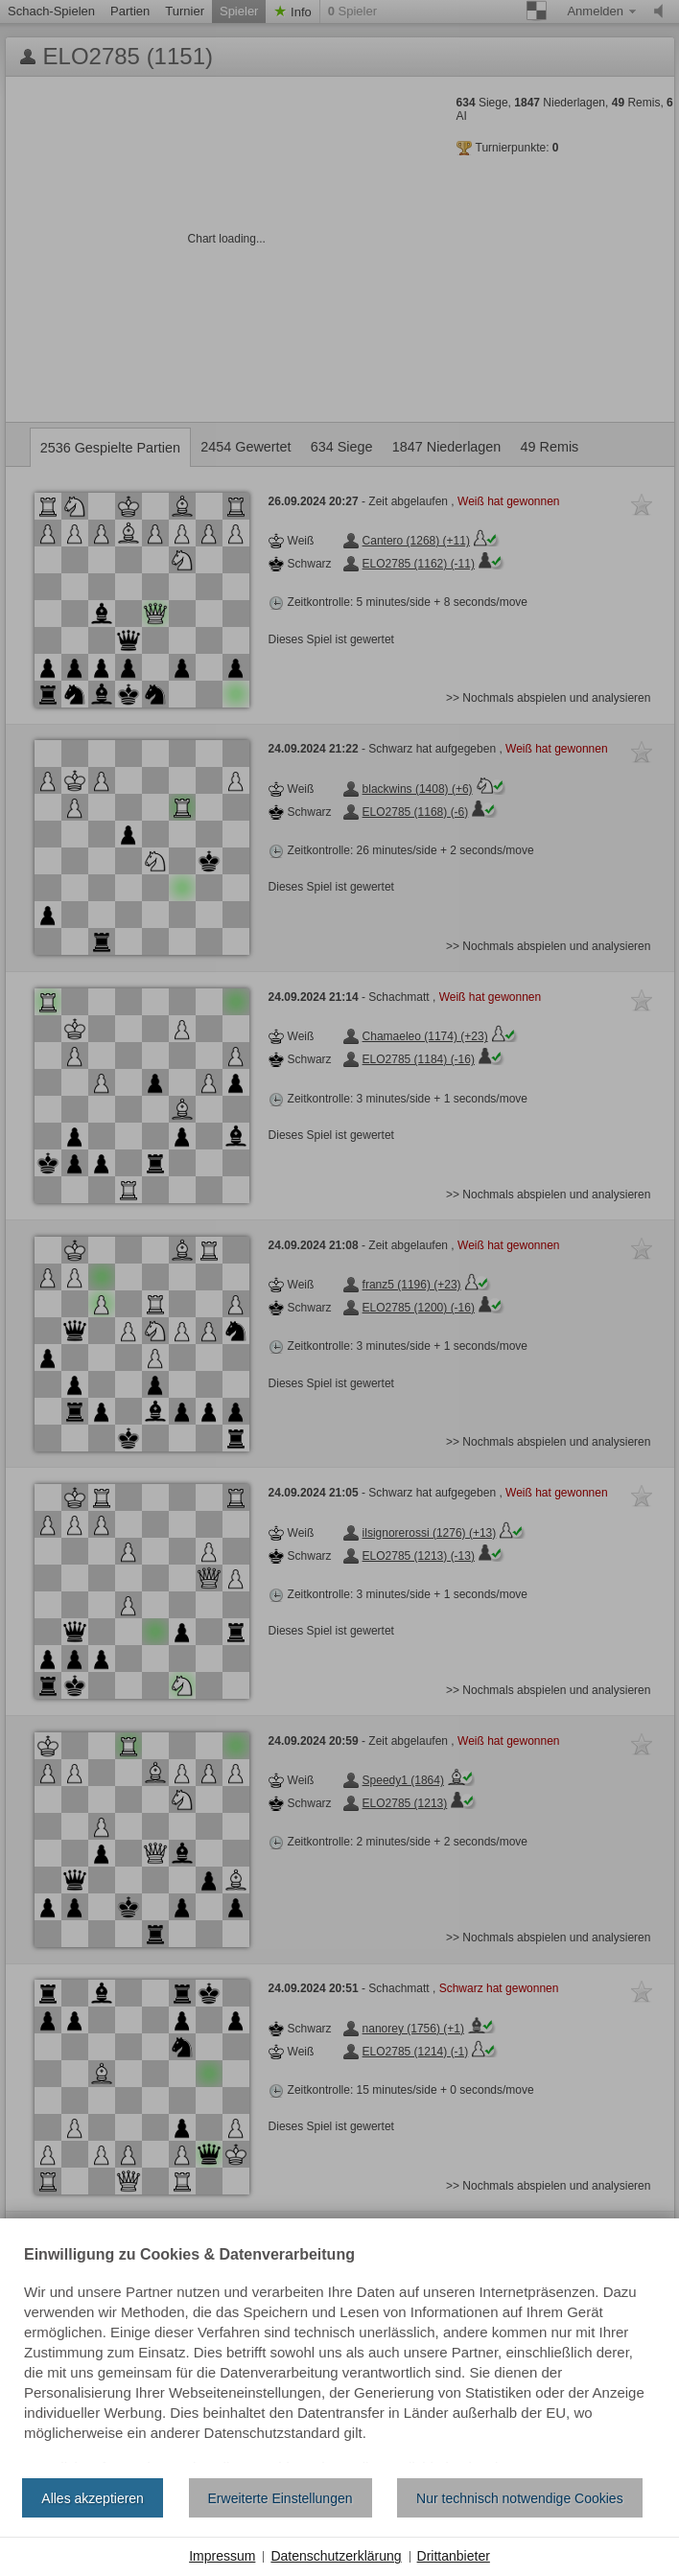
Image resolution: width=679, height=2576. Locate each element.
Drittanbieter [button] (453, 2556)
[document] (339, 2355)
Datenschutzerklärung (335, 2556)
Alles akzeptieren (92, 2498)
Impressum (222, 2556)
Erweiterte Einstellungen (280, 2498)
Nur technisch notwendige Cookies (519, 2498)
